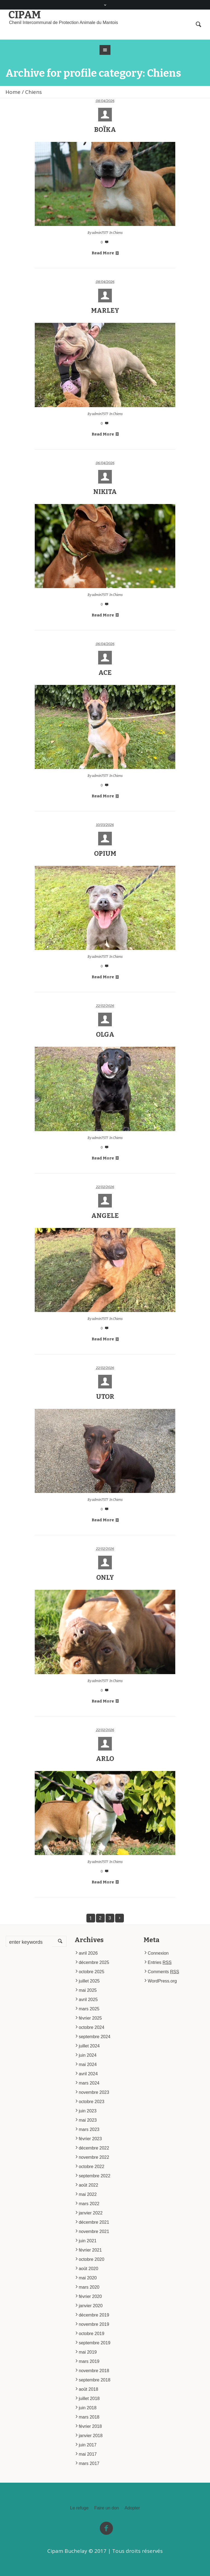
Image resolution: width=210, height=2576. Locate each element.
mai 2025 (88, 1990)
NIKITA (105, 492)
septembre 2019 (94, 2343)
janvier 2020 (91, 2305)
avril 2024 (88, 2073)
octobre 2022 (91, 2166)
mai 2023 (88, 2120)
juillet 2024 (89, 2046)
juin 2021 (88, 2240)
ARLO (105, 1759)
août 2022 (88, 2185)
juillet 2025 (89, 1981)
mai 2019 (88, 2352)
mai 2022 (88, 2194)
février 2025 (90, 2018)
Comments (163, 1971)
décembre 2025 (94, 1962)
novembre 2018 (94, 2370)
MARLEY (105, 310)
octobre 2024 (91, 2027)
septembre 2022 (94, 2176)
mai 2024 (88, 2064)
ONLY (105, 1577)
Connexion (158, 1953)
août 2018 (88, 2389)
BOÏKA (105, 129)
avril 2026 (88, 1953)
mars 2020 (89, 2287)
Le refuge (79, 2508)
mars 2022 (89, 2203)
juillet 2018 (89, 2398)
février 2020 (90, 2296)
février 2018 (90, 2426)
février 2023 (90, 2138)
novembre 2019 (94, 2324)
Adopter (132, 2508)
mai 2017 (88, 2454)
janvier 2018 (91, 2435)
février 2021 (90, 2250)
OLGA (105, 1034)
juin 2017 (88, 2445)
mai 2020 (88, 2278)
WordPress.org (162, 1981)
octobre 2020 (91, 2259)
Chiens (118, 233)
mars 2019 (89, 2361)
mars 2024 (89, 2083)
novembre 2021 (94, 2231)
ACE (105, 672)
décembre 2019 (94, 2315)
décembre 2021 (94, 2222)
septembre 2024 (94, 2036)
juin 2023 (88, 2111)
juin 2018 (88, 2407)
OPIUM (105, 853)
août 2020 (88, 2268)
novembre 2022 (94, 2157)
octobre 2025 (91, 1971)
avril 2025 (88, 1999)
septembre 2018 (94, 2380)
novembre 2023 (94, 2092)
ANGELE (105, 1216)
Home (13, 92)
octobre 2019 (91, 2333)
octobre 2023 (91, 2101)
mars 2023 (89, 2129)
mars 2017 (89, 2463)
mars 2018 (89, 2417)
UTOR (105, 1396)
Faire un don (106, 2508)
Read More (105, 253)
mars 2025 (89, 2008)
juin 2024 (88, 2055)
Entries (159, 1962)
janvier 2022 (91, 2213)
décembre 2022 (94, 2148)
